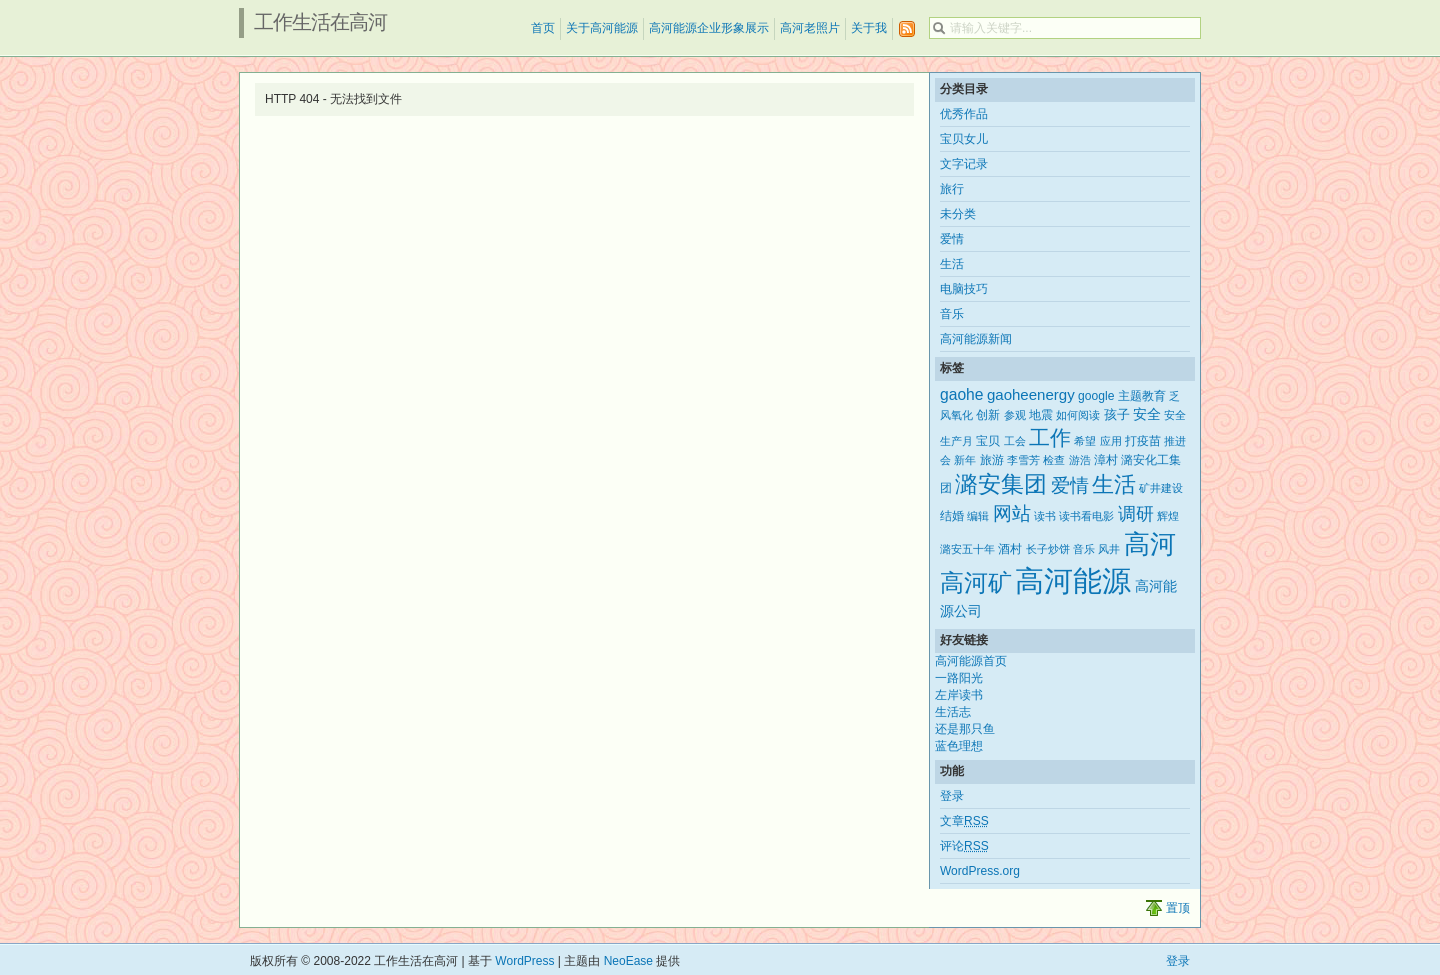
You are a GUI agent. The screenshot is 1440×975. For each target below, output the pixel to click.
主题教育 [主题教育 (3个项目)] (1142, 396)
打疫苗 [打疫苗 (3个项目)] (1143, 441)
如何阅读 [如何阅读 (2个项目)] (1078, 415)
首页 (543, 28)
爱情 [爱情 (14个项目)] (1070, 485)
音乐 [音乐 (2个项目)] (1084, 549)
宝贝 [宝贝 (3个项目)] (988, 441)
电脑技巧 (964, 289)
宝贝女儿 (964, 139)
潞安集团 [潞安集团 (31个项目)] (1001, 484)
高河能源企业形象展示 (709, 28)
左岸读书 (959, 695)
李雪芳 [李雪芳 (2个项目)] (1023, 460)
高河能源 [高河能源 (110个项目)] (1073, 580)
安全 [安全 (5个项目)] (1147, 414)
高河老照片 (810, 28)
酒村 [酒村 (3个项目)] (1010, 549)
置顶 (1178, 908)
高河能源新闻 (976, 339)
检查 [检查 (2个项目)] (1054, 460)
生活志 (953, 712)
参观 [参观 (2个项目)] (1015, 415)
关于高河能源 (602, 28)
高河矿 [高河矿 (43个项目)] (976, 582)
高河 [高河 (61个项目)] (1150, 544)
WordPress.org (980, 871)
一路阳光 (959, 678)
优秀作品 (964, 114)
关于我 (869, 28)
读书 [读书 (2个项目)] (1045, 516)
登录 (952, 796)
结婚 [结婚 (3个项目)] (952, 516)
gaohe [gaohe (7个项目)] (962, 394)
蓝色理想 (959, 746)
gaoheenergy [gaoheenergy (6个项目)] (1031, 394)
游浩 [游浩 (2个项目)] (1080, 460)
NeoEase (628, 961)
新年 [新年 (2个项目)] (965, 460)
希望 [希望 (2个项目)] (1085, 441)
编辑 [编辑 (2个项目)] (978, 516)
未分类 (958, 214)
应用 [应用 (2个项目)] (1111, 441)
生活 (952, 264)
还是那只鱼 (965, 729)
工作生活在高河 (320, 22)
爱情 (952, 239)
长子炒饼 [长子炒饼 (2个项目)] (1048, 549)
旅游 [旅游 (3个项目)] (992, 460)
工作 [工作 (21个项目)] (1050, 437)
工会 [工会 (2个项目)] (1015, 441)
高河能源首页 (971, 661)
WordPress (524, 961)
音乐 (952, 314)
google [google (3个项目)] (1096, 396)
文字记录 (964, 164)
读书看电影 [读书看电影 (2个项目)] (1086, 516)
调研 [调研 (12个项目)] (1136, 514)
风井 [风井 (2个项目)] (1109, 549)
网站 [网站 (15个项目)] (1012, 513)
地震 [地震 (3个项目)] (1041, 415)
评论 (964, 846)
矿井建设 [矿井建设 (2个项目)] (1161, 488)
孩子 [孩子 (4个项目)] (1117, 414)
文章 (964, 821)
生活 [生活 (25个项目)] (1114, 484)
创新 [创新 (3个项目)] (988, 415)
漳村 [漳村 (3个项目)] (1106, 460)
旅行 (952, 189)
